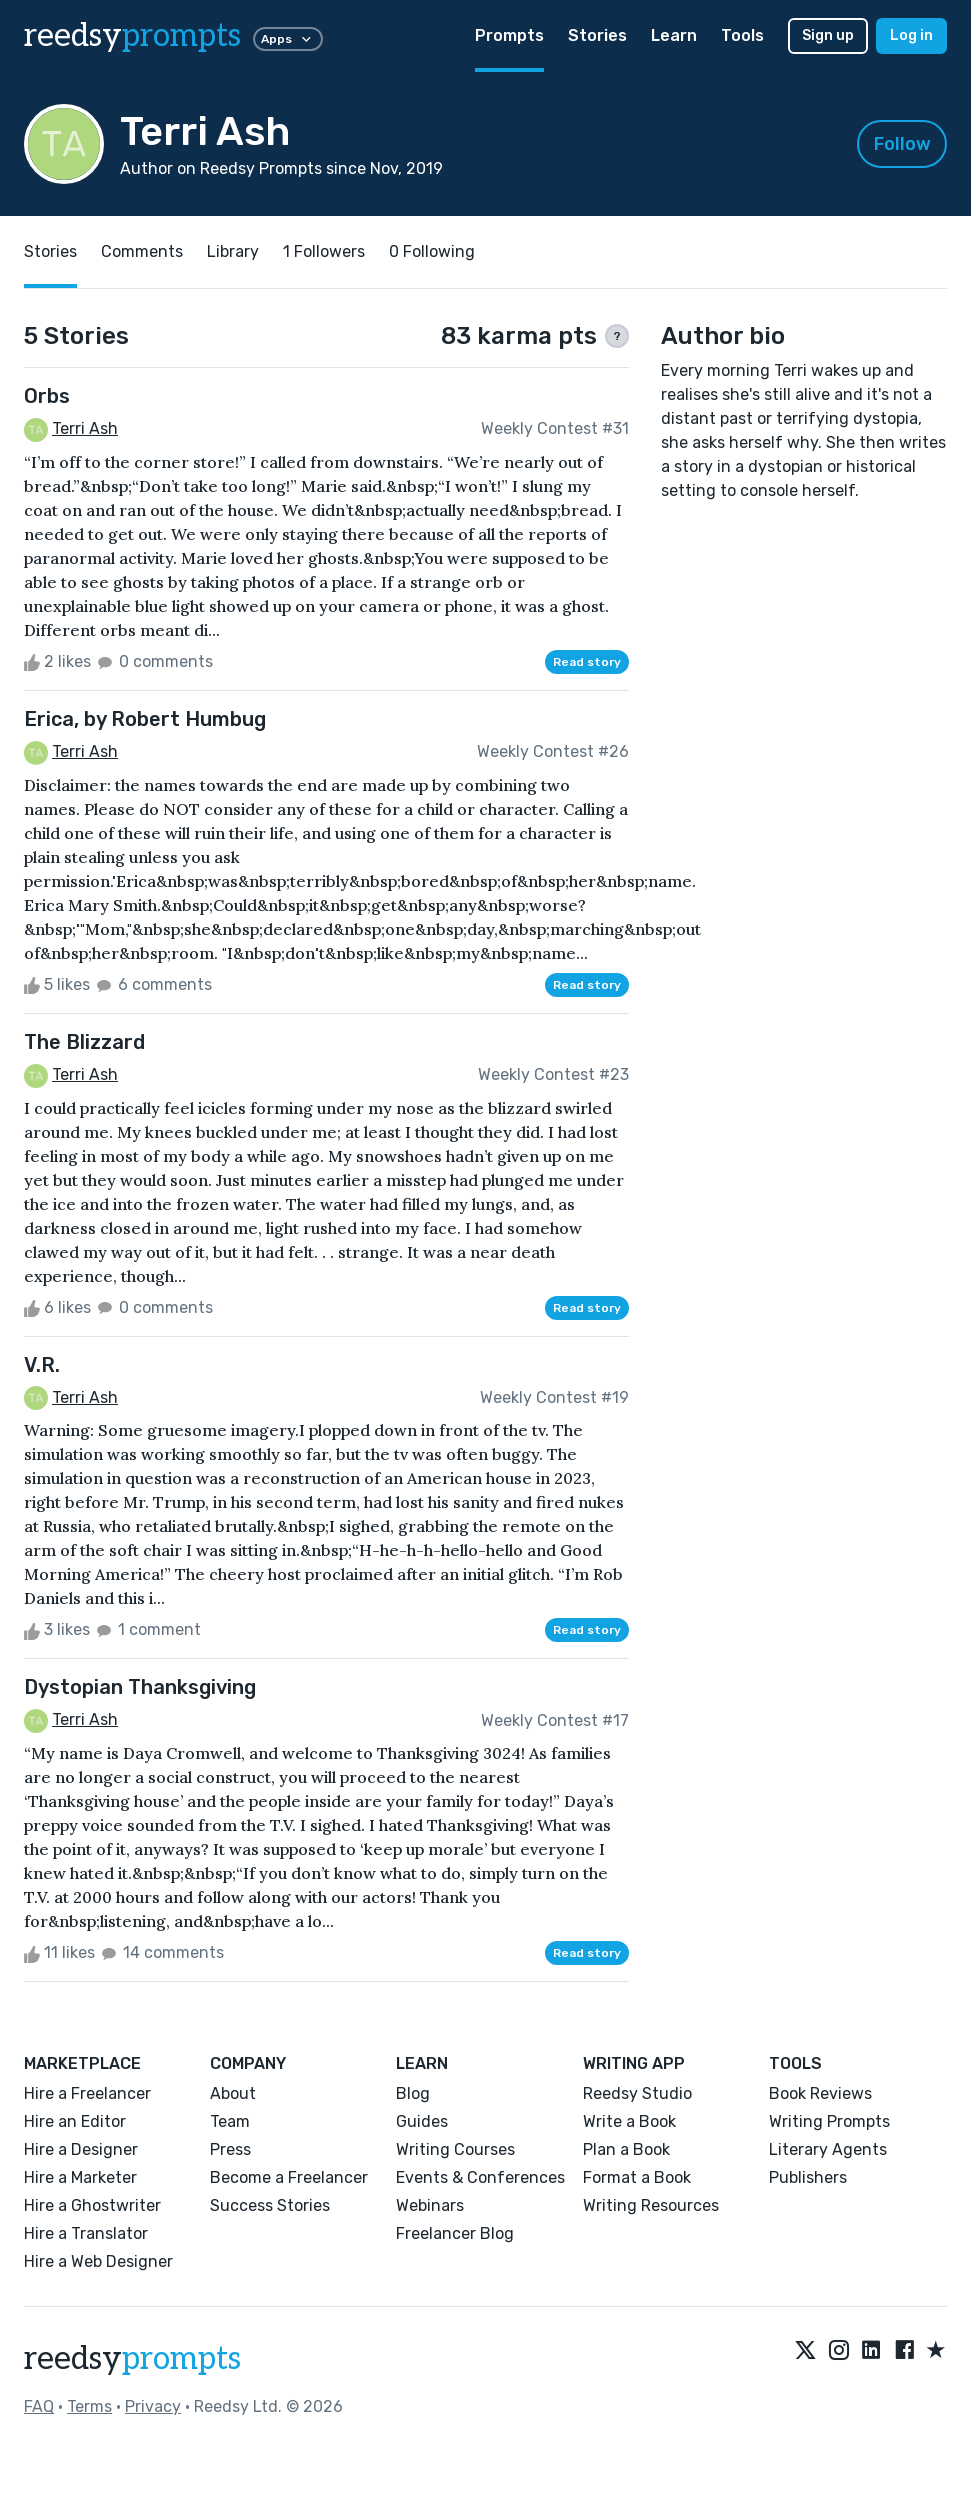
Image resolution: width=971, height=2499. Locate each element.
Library (233, 251)
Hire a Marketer (80, 2177)
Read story (587, 662)
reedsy (132, 2359)
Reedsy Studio (637, 2093)
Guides (422, 2121)
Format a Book (637, 2177)
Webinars (430, 2205)
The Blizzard (84, 1042)
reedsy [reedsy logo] (132, 36)
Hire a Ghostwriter (92, 2205)
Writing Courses (455, 2149)
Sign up (828, 35)
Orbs (47, 396)
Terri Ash (85, 428)
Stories (597, 35)
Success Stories (270, 2205)
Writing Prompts (829, 2121)
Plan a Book (626, 2149)
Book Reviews (820, 2093)
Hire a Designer (81, 2149)
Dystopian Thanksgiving (140, 1687)
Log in (911, 35)
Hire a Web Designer (98, 2261)
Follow (902, 144)
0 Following (432, 251)
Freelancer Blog (455, 2233)
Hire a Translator (86, 2233)
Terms (89, 2406)
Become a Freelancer (289, 2177)
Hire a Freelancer (87, 2093)
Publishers (808, 2177)
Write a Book (629, 2121)
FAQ (39, 2406)
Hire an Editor (75, 2121)
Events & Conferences (480, 2177)
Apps (288, 39)
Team (230, 2121)
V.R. (42, 1365)
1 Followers (324, 251)
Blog (413, 2093)
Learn (674, 35)
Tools (742, 35)
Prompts (509, 35)
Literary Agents (828, 2149)
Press (230, 2149)
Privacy (153, 2406)
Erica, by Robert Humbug (145, 719)
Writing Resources (651, 2205)
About (233, 2093)
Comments (142, 251)
